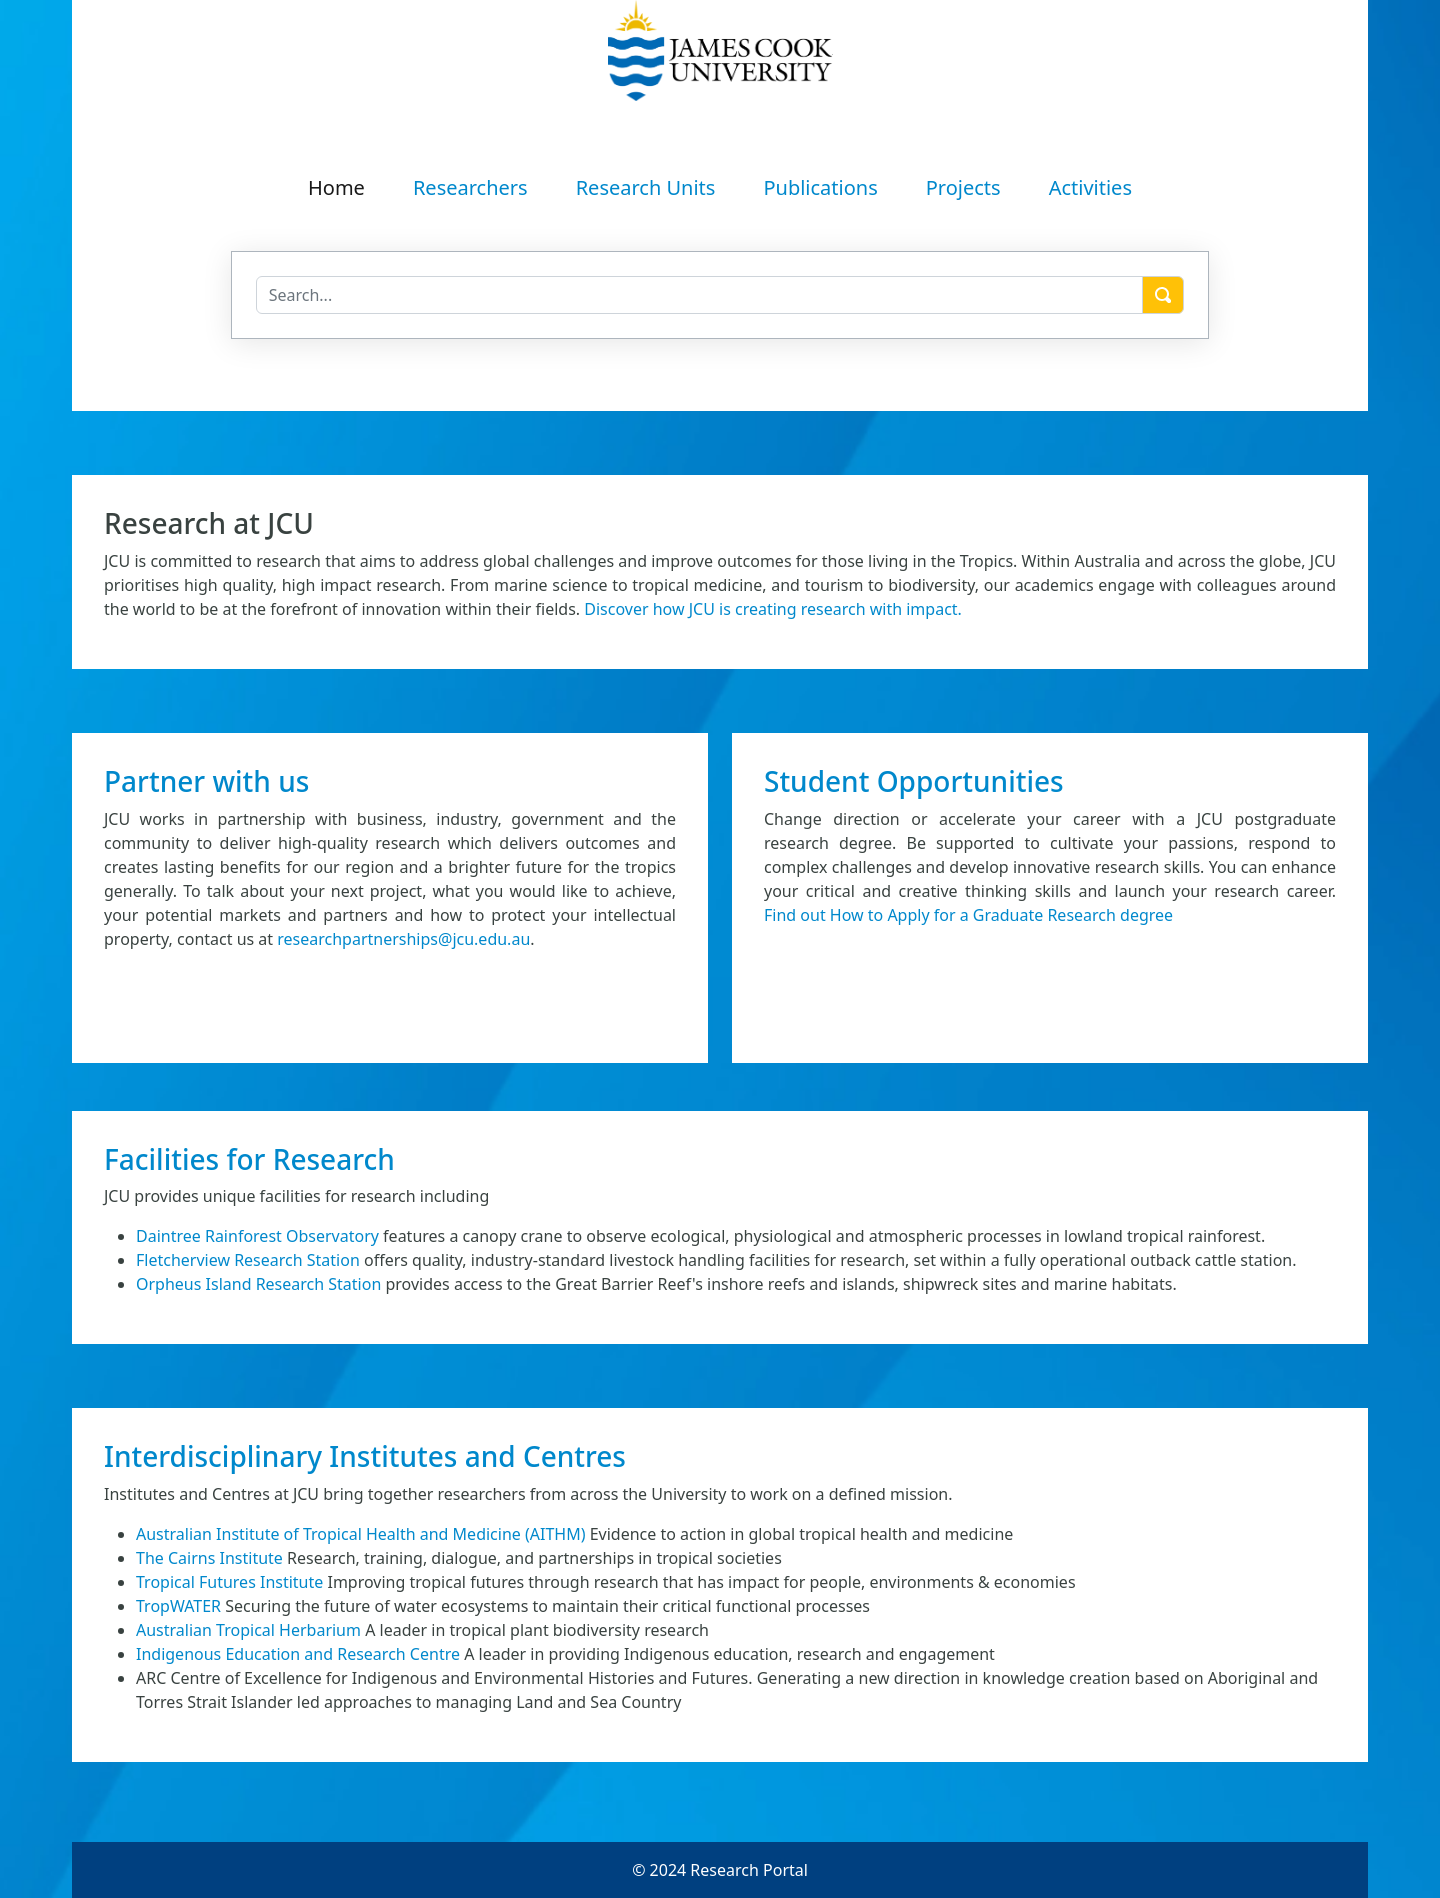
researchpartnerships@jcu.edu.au (403, 939)
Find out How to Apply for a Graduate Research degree (968, 915)
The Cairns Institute (209, 1558)
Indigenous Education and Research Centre (298, 1654)
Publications (820, 187)
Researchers (470, 187)
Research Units (646, 187)
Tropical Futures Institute (229, 1582)
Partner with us (206, 781)
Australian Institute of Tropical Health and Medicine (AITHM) (361, 1534)
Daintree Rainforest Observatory (257, 1236)
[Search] (700, 295)
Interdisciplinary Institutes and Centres (365, 1456)
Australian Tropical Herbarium (248, 1630)
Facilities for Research (249, 1159)
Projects (963, 187)
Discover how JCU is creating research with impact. (773, 609)
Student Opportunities (914, 781)
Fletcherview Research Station (248, 1260)
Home (336, 187)
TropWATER (178, 1606)
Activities (1090, 187)
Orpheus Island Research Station (258, 1284)
